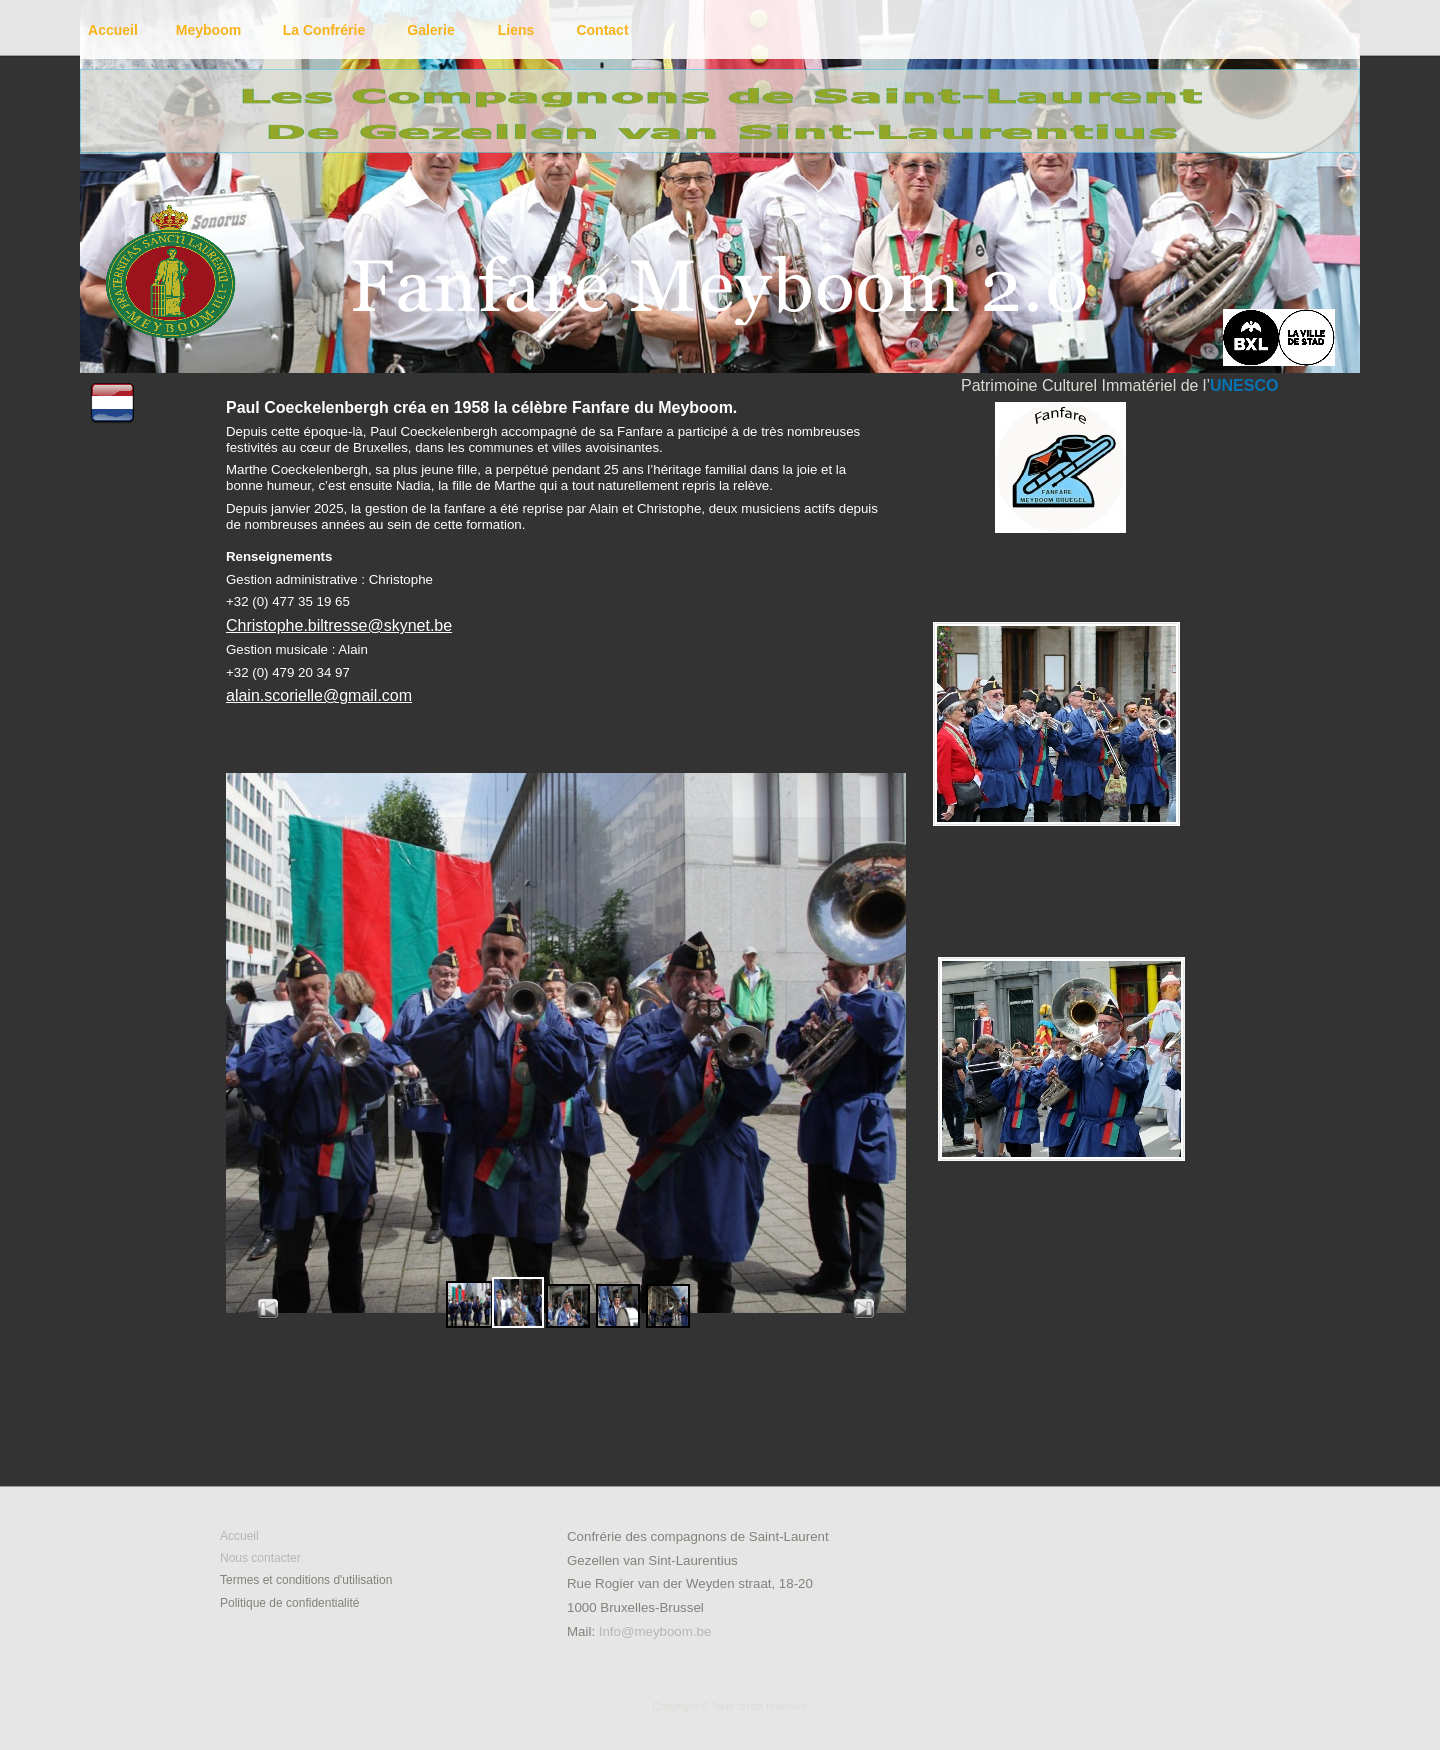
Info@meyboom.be (655, 1631)
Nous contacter (260, 1558)
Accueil (239, 1536)
